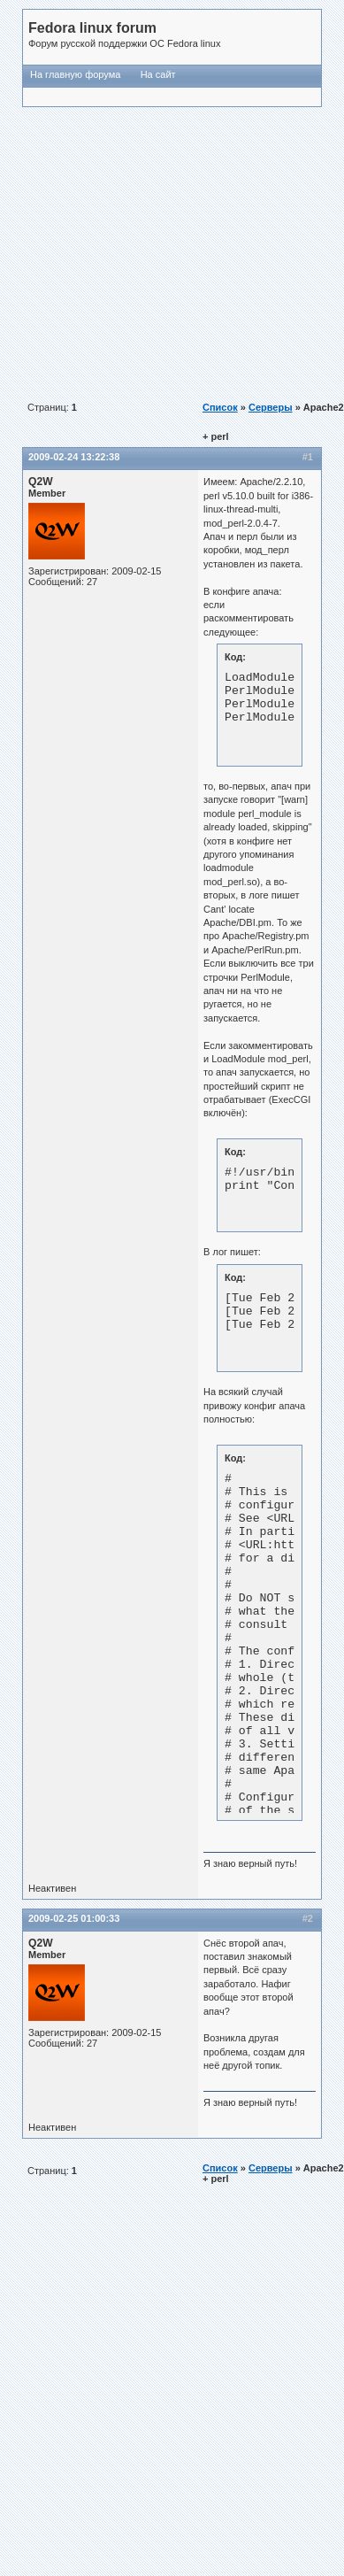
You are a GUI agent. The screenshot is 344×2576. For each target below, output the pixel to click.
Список (220, 407)
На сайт (158, 74)
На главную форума (75, 74)
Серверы (270, 407)
